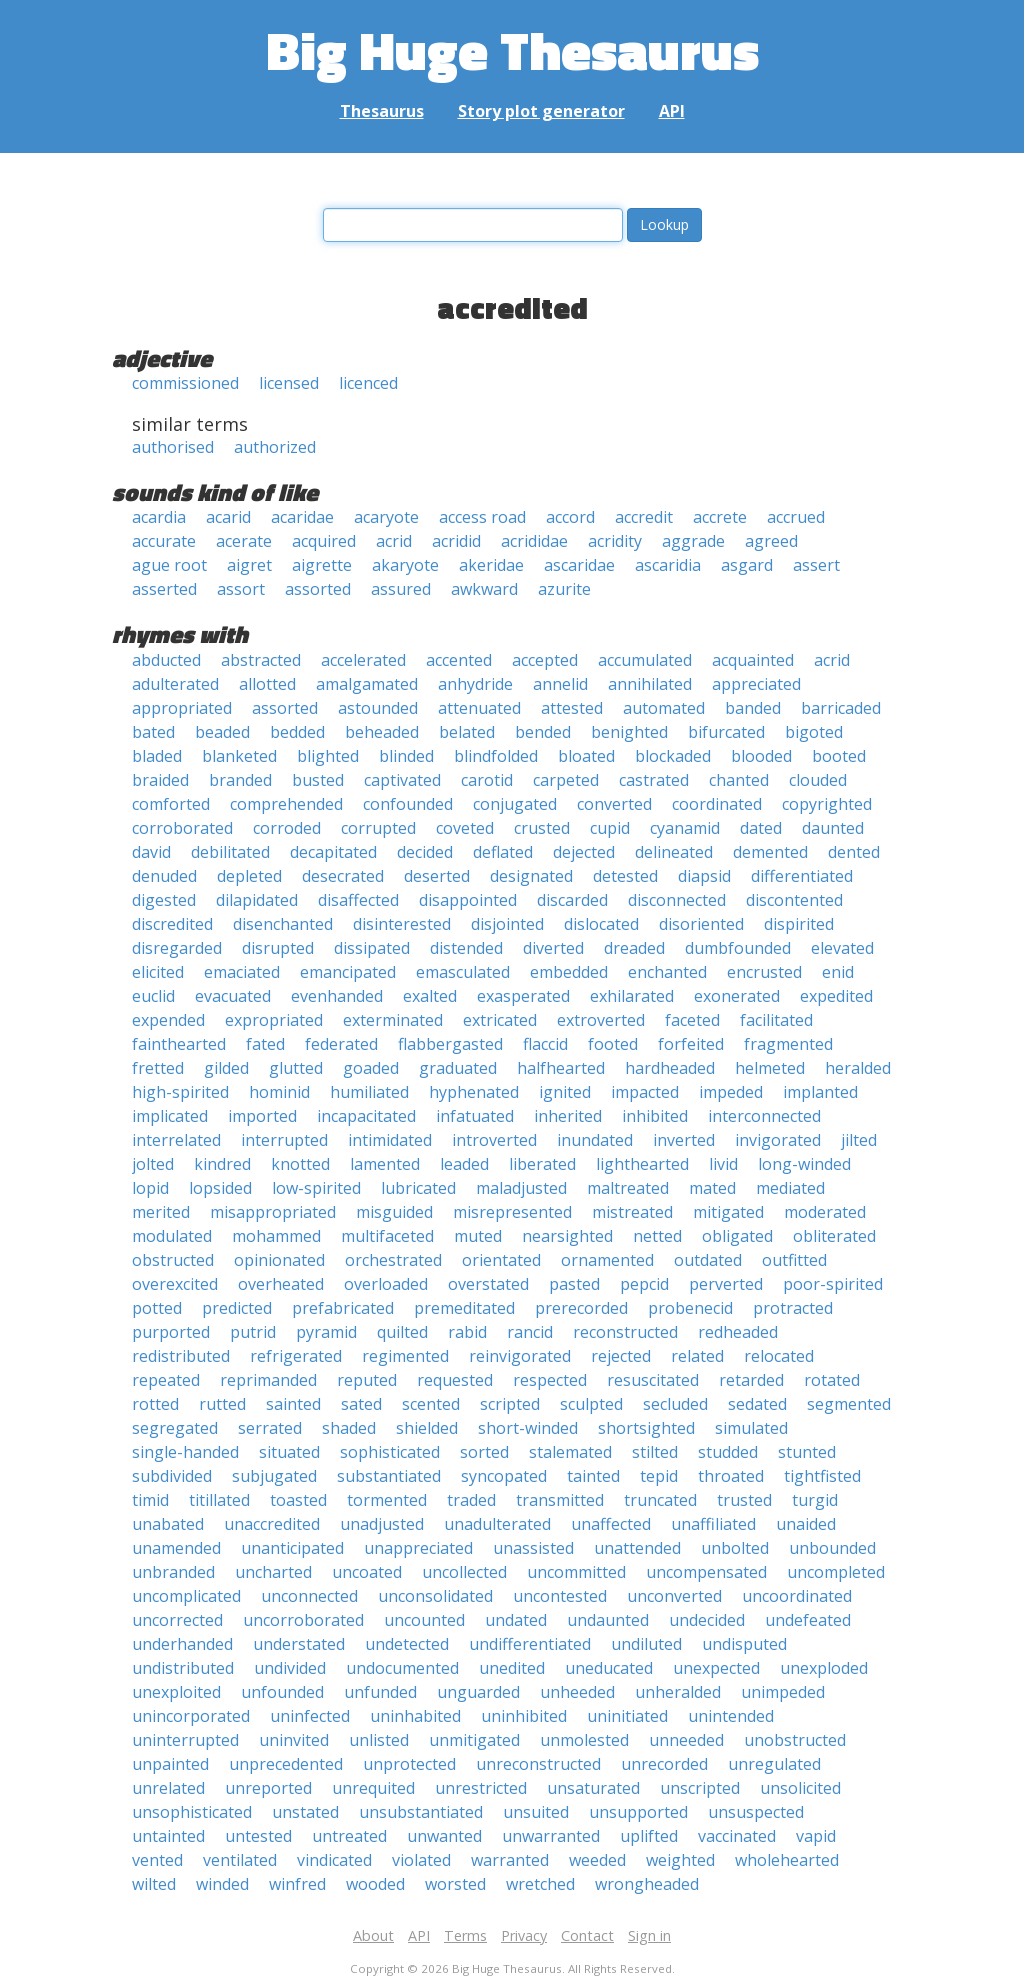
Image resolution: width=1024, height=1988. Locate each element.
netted (657, 1236)
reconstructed (625, 1332)
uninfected (310, 1716)
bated (153, 732)
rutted (222, 1404)
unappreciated (418, 1548)
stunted (807, 1452)
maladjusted (521, 1188)
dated (761, 828)
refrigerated (296, 1356)
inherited (568, 1116)
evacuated (233, 996)
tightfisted (822, 1476)
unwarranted (551, 1836)
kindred (222, 1164)
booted (839, 756)
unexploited (176, 1692)
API (672, 111)
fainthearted (179, 1044)
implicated (170, 1116)
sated (361, 1404)
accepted (545, 660)
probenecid (690, 1308)
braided (160, 780)
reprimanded (268, 1380)
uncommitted (576, 1572)
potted (157, 1308)
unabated (168, 1524)
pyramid (326, 1332)
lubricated (418, 1188)
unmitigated (474, 1740)
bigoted (814, 732)
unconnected (309, 1596)
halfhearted (561, 1068)
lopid (150, 1188)
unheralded (678, 1692)
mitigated (728, 1212)
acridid (456, 541)
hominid (279, 1092)
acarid (228, 517)
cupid (610, 828)
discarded (572, 900)
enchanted (667, 972)
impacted (645, 1092)
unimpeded (783, 1692)
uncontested (560, 1596)
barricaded (841, 708)
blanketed (239, 756)
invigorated (778, 1140)
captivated (402, 780)
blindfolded (496, 756)
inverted (684, 1140)
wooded (375, 1884)
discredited (172, 924)
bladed (157, 756)
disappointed (468, 900)
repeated (166, 1380)
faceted (692, 1020)
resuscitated (653, 1380)
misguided (394, 1212)
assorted (318, 589)
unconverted (674, 1596)
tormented (387, 1500)
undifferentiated (530, 1644)
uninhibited (524, 1716)
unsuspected (756, 1812)
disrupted (278, 948)
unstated (305, 1812)
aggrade (693, 541)
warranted (510, 1860)
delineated (674, 852)
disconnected (677, 900)
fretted (158, 1068)
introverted (494, 1140)
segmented (849, 1404)
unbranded (173, 1572)
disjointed (507, 924)
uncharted (273, 1572)
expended (168, 1020)
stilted (655, 1452)
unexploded (824, 1668)
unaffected (611, 1524)
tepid (659, 1476)
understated (299, 1644)
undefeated (808, 1620)
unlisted (379, 1740)
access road (482, 517)
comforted (171, 804)
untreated (349, 1836)
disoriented (701, 924)
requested (455, 1380)
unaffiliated (713, 1524)
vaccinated (737, 1836)
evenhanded (337, 996)
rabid (467, 1332)
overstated (488, 1284)
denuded (164, 876)
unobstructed (795, 1740)
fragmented (788, 1044)
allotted (267, 684)
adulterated (175, 684)
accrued (796, 517)
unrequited (373, 1788)
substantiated (389, 1476)
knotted (300, 1164)
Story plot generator (541, 111)
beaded (222, 732)
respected (550, 1380)
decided (425, 852)
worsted (455, 1884)
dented (854, 852)
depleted (249, 876)
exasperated (523, 996)
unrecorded (664, 1764)
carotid (487, 780)
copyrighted (827, 804)
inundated (595, 1140)
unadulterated (497, 1524)
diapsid (704, 876)
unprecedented (286, 1764)
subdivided (172, 1476)
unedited (512, 1668)
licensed (289, 383)
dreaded (634, 948)
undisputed (744, 1644)
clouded (818, 780)
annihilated (650, 684)
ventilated (240, 1860)
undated (516, 1620)
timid (150, 1500)
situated (289, 1452)
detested (625, 876)
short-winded (528, 1428)
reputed (367, 1380)
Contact (587, 1935)
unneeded (686, 1740)
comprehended (286, 804)
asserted (164, 589)
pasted (574, 1284)
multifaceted (387, 1236)
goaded (371, 1068)
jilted (859, 1140)
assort (241, 589)
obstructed (173, 1260)
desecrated (343, 876)
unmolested (584, 1740)
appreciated (756, 684)
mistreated (632, 1212)
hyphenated (474, 1092)
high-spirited (180, 1092)
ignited (565, 1092)
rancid (530, 1332)
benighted (629, 732)
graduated (458, 1068)
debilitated (230, 852)
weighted (680, 1860)
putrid (253, 1332)
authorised (173, 447)
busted (318, 780)
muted (478, 1236)
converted (614, 804)
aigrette (322, 565)
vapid (816, 1836)
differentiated (802, 876)
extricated (500, 1020)
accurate (164, 541)
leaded (464, 1164)
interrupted (284, 1140)
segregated (175, 1428)
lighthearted (642, 1164)
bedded (297, 732)
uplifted (649, 1836)
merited (161, 1212)
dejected (584, 852)
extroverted (601, 1020)
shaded (349, 1428)
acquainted (753, 660)
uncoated (367, 1572)
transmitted (560, 1500)
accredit (644, 517)
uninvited (294, 1740)
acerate (244, 541)
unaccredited (272, 1524)
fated (265, 1044)
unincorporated (191, 1716)
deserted (437, 876)
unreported (268, 1788)
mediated (790, 1188)
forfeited (691, 1044)
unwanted (444, 1836)
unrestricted (481, 1788)
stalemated (570, 1452)
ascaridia (668, 565)
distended (466, 948)
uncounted (424, 1620)
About (373, 1935)
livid (723, 1164)
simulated (751, 1428)
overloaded (386, 1284)
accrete (720, 517)
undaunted (608, 1620)
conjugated (515, 804)
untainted (168, 1836)
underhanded (182, 1644)
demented (770, 852)
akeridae (491, 565)
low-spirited (316, 1188)
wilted (154, 1884)
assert (816, 565)
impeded (731, 1092)
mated (712, 1188)
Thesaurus (382, 111)
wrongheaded (647, 1884)
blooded (761, 756)
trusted (744, 1500)
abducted (166, 660)
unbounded (832, 1548)
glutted (296, 1068)
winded (222, 1884)
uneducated (609, 1668)
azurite (564, 589)
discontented (794, 900)
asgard (747, 565)
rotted (155, 1404)
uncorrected (177, 1620)
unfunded (380, 1692)
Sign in (649, 1935)
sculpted (591, 1404)
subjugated (274, 1476)
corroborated (182, 828)
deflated (503, 852)
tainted (593, 1476)
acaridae (302, 517)
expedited (836, 996)
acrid (394, 541)
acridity (615, 541)
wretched (540, 1884)
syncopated (504, 1476)
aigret (249, 565)
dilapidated (257, 900)
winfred (297, 1884)
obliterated (834, 1236)
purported (171, 1332)
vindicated (334, 1860)
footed (613, 1044)
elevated (842, 948)
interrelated (176, 1140)
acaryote (386, 517)
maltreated (628, 1188)
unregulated (774, 1764)
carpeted (566, 780)
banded (753, 708)
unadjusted (382, 1524)
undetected (407, 1644)
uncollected (464, 1572)
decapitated (333, 852)
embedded (569, 972)
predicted (237, 1308)
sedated (757, 1404)
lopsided (220, 1188)
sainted (293, 1404)
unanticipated (292, 1548)
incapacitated (366, 1116)
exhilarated (632, 996)
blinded (406, 756)
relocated (779, 1356)
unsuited (536, 1812)
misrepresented (512, 1212)
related (697, 1356)
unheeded (577, 1692)
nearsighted (567, 1236)
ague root (169, 565)
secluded (675, 1404)
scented (431, 1404)
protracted (793, 1308)
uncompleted (836, 1572)
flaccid (545, 1044)
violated (421, 1860)
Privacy (524, 1935)
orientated (501, 1260)
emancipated (348, 972)
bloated (586, 756)
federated (341, 1044)
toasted (298, 1500)
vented (157, 1860)
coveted (465, 828)
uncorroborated (303, 1620)
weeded (597, 1860)
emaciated (242, 972)
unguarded (478, 1692)
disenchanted (283, 924)
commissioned (185, 383)
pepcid (644, 1284)
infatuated (475, 1116)
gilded (226, 1068)
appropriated (182, 708)
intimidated (390, 1140)
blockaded (673, 756)
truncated (660, 1500)
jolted (153, 1164)
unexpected (716, 1668)
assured (401, 589)
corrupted (378, 828)
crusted (542, 828)
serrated (270, 1428)
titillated (219, 1500)
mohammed (276, 1236)
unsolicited (800, 1788)
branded (240, 780)
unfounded (282, 1692)
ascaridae (579, 565)
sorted (484, 1452)
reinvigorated (520, 1356)
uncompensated (706, 1572)
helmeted (770, 1068)
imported (262, 1116)
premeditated (464, 1308)
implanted (820, 1092)
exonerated (737, 996)
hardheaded (670, 1068)
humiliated (369, 1092)
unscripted (700, 1788)
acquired (324, 541)
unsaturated (593, 1788)
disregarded (177, 948)
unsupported (638, 1812)
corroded (287, 828)
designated (531, 876)
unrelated (168, 1788)
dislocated (601, 924)
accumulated (645, 660)
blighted (328, 756)
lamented (385, 1164)
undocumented (402, 1668)
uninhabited (415, 1716)
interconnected (764, 1116)
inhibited (655, 1116)
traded (471, 1500)
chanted (739, 780)
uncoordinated (797, 1596)
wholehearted (787, 1860)
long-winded (804, 1164)
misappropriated (273, 1212)
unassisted (533, 1548)
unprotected (409, 1764)
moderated (825, 1212)
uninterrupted (185, 1740)
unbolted (735, 1548)
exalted (430, 996)
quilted (402, 1332)
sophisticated (390, 1452)
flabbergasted (450, 1044)
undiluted (646, 1644)
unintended (731, 1716)
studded (728, 1452)
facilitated (776, 1020)
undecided (707, 1620)
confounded (408, 804)
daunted (833, 828)
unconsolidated (435, 1596)
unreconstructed (538, 1764)
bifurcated (726, 732)
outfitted (794, 1260)
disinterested (402, 924)
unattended (637, 1548)
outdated (708, 1260)
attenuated (479, 708)
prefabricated (343, 1308)
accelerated (363, 660)
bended (543, 732)
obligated (737, 1236)
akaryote (405, 565)
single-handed (185, 1452)
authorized (275, 447)
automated (664, 708)
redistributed (181, 1356)
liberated (542, 1164)
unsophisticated (192, 1812)
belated (467, 732)
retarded (751, 1380)
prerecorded (581, 1308)
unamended (176, 1548)
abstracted (261, 660)
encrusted (764, 972)
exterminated (393, 1020)
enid (838, 972)
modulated (172, 1236)
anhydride (475, 684)
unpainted (170, 1764)
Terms (465, 1935)
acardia (159, 517)
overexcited (175, 1284)
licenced (368, 383)
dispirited (799, 924)
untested (258, 1836)
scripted (510, 1404)
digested (164, 900)
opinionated (279, 1260)
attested (572, 708)
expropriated (274, 1020)
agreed (771, 541)
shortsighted (646, 1428)
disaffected (358, 900)
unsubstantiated (421, 1812)
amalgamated (367, 684)
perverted (726, 1284)
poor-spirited (833, 1284)
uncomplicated (186, 1596)
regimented (405, 1356)
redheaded (738, 1332)
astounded (378, 708)
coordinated (717, 804)
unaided (806, 1524)
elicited (158, 972)
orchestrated (393, 1260)
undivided (290, 1668)
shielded (427, 1428)
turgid (815, 1500)
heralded (858, 1068)
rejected (621, 1356)
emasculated (463, 972)
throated (731, 1476)
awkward (484, 589)
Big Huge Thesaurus (512, 49)
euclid (153, 996)
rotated (832, 1380)
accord (570, 517)
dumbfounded (738, 948)
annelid (560, 684)
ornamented (607, 1260)
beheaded (382, 732)
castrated (654, 780)
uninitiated (627, 1716)
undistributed (183, 1668)
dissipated (372, 948)
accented (459, 660)
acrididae (534, 541)
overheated (281, 1284)
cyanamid (685, 828)
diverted (553, 948)
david (151, 852)
